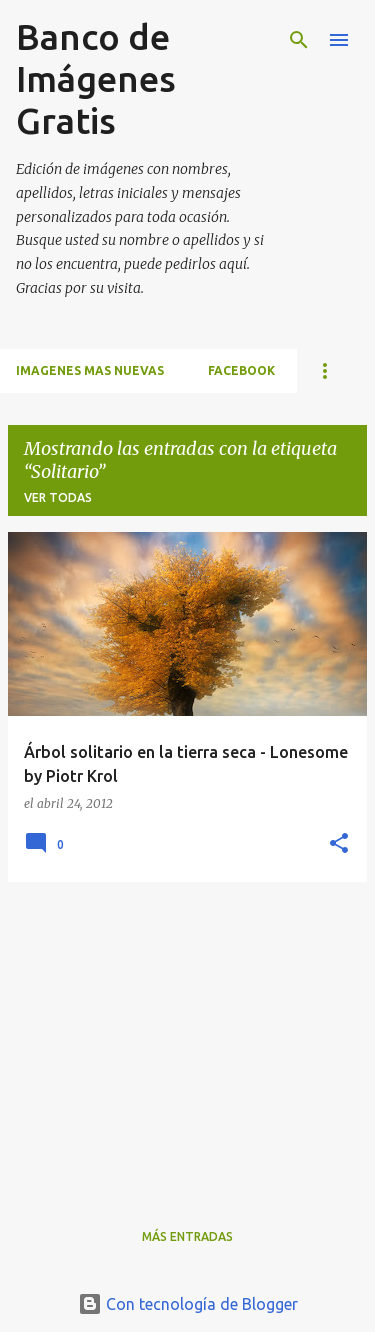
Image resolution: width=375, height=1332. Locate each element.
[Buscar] (299, 40)
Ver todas (58, 497)
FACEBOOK (241, 370)
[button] (339, 844)
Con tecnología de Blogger (188, 1304)
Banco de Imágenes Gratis (96, 78)
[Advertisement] (187, 1038)
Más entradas (187, 1236)
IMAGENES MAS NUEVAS (90, 370)
